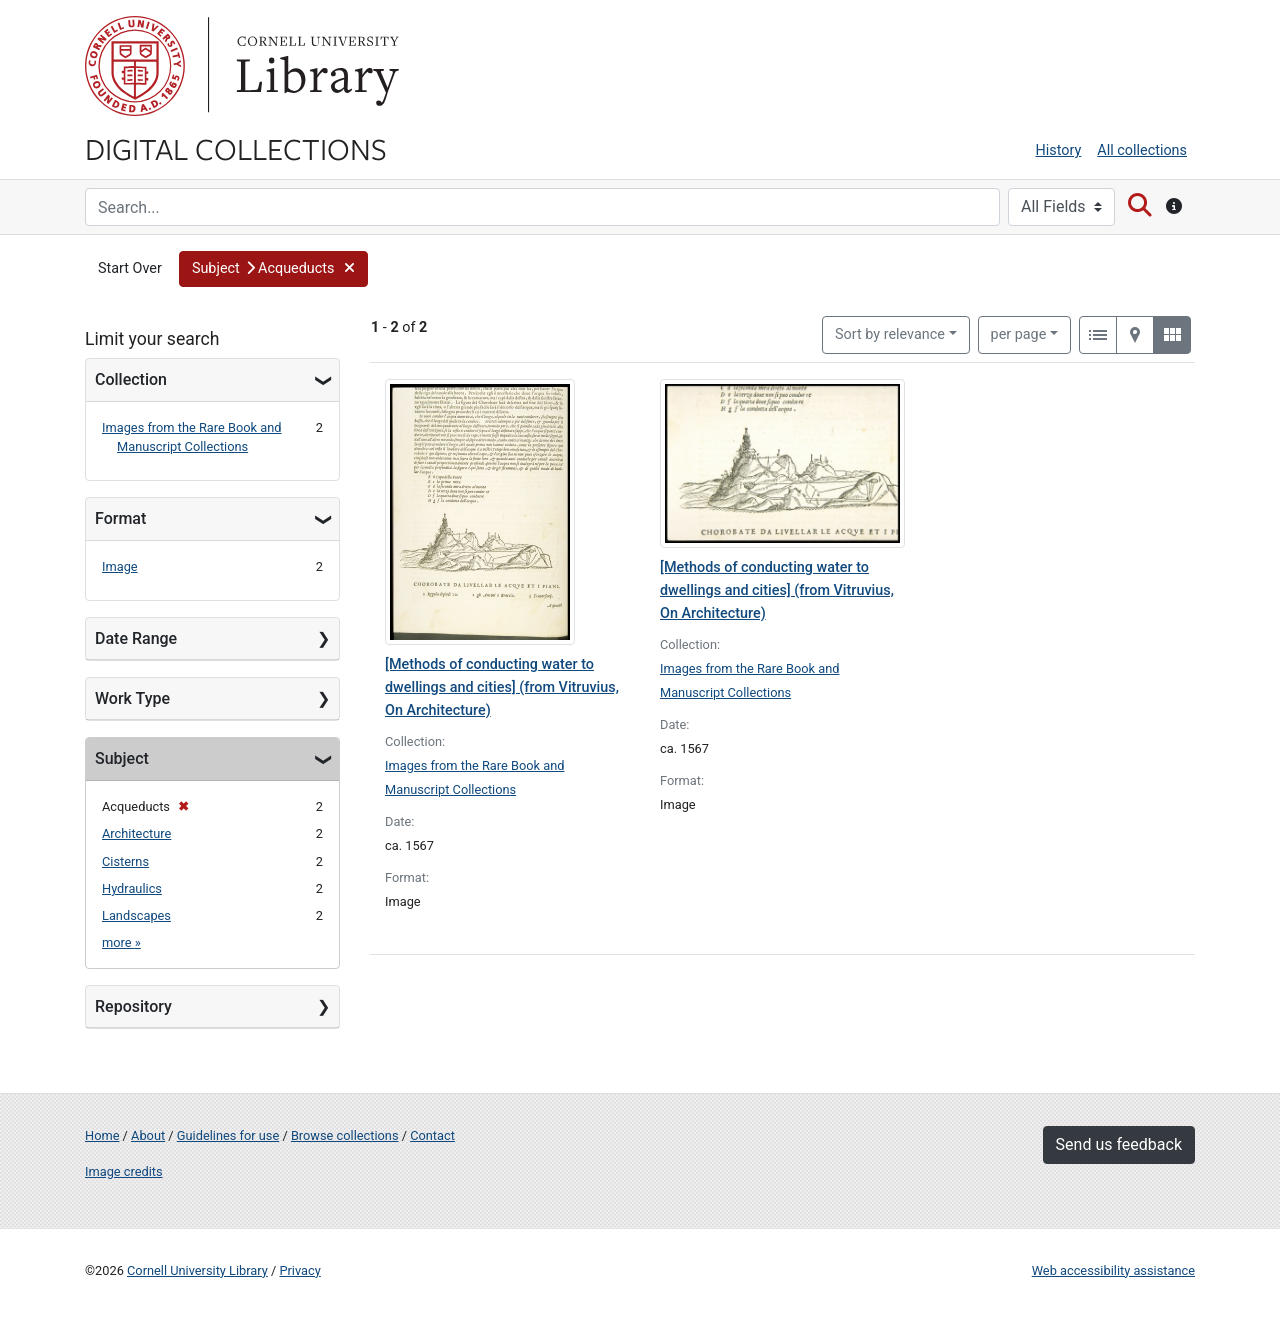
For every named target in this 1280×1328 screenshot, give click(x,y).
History (1059, 150)
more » (121, 942)
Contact (432, 1135)
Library (315, 66)
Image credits (124, 1171)
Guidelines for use (228, 1135)
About (148, 1135)
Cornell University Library (197, 1270)
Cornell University (135, 66)
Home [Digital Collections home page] (102, 1135)
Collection (131, 379)
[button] (273, 269)
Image (120, 566)
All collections (1142, 150)
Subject (122, 758)
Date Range (136, 638)
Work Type (132, 698)
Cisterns (125, 861)
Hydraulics (132, 888)
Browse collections (345, 1135)
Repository (133, 1006)
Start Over (130, 268)
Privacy (299, 1270)
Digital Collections (236, 148)
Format (120, 518)
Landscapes (136, 915)
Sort (890, 334)
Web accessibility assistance (1113, 1270)
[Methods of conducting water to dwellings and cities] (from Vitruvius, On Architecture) (502, 687)
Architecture (136, 833)
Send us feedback (1119, 1144)
